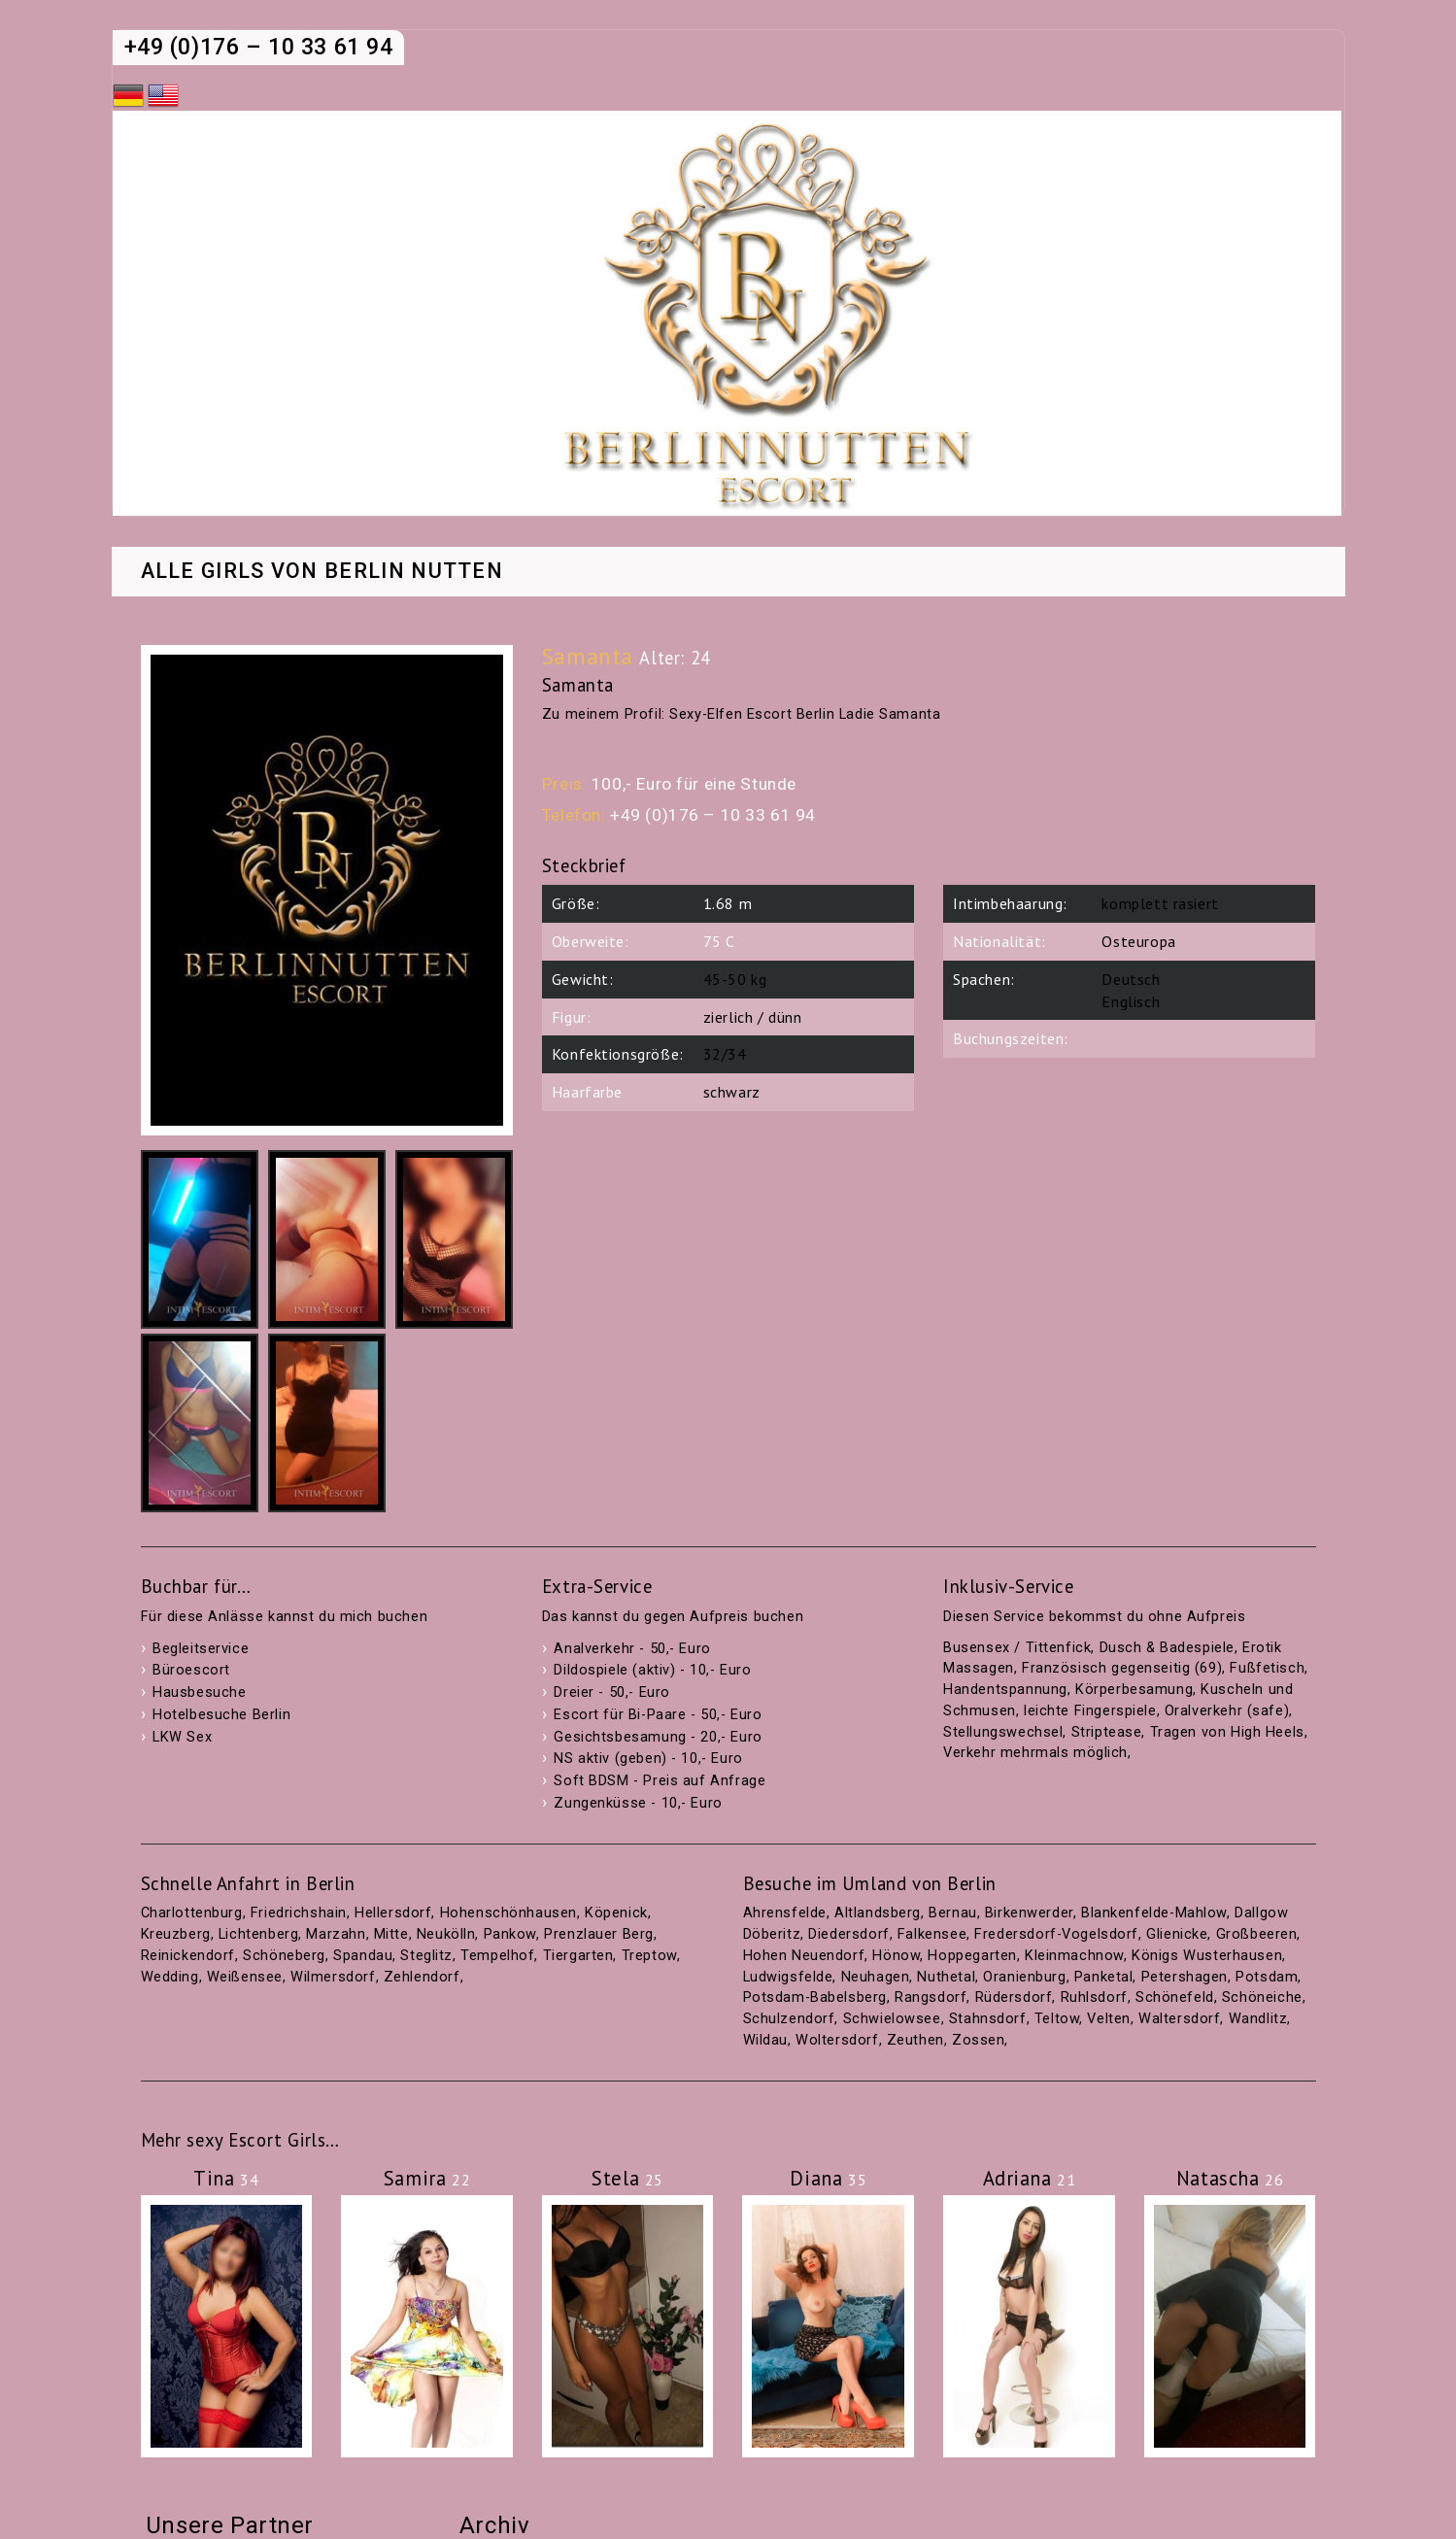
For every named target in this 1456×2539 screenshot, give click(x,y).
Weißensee (245, 1977)
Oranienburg (1024, 1977)
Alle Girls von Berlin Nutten (322, 572)
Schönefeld (1174, 1997)
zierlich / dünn (752, 1017)
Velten (1108, 2019)
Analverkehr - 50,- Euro (632, 1649)
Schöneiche (1262, 1997)
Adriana (1029, 2178)
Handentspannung (1005, 1689)
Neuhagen (875, 1977)
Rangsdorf (930, 1997)
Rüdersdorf (1014, 1997)
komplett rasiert (1159, 903)
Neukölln (446, 1934)
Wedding (170, 1977)
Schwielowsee (892, 2019)
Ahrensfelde (785, 1913)
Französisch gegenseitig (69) (1122, 1668)
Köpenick (616, 1913)
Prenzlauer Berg (599, 1934)
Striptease (1106, 1732)
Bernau (952, 1913)
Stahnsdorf (988, 2019)
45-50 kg (735, 979)
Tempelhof (497, 1955)
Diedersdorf (848, 1934)
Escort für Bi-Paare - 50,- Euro (658, 1715)
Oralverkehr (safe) (1227, 1711)
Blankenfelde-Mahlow (1154, 1913)
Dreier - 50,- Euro (611, 1692)
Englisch (1130, 1001)
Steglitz (426, 1955)
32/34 (725, 1054)
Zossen (978, 2040)
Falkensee (931, 1934)
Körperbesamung (1134, 1689)
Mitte (391, 1934)
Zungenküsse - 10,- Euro (638, 1803)
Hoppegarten (972, 1955)
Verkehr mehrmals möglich (1035, 1752)
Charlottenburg (192, 1913)
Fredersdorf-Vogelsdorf (1056, 1934)
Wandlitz (1258, 2019)
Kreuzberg (176, 1934)
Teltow (1056, 2019)
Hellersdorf (393, 1913)
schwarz (732, 1091)
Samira (427, 2178)
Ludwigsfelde (788, 1977)
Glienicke (1176, 1934)
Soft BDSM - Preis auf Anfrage (659, 1781)
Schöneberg (284, 1955)
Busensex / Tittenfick (1017, 1648)
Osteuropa (1138, 941)
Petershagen (1184, 1977)
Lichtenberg (258, 1934)
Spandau (362, 1955)
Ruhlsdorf (1094, 1997)
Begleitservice (200, 1649)
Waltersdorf (1179, 2019)
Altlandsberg (877, 1913)
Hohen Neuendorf (804, 1955)
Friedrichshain (299, 1913)
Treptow (649, 1955)
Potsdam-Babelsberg (815, 1997)
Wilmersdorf (332, 1977)
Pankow (510, 1934)
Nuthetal (946, 1977)
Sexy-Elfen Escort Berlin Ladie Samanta (804, 714)
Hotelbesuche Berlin (221, 1715)
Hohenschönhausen (508, 1913)
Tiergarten (578, 1955)
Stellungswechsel (1003, 1732)
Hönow (896, 1955)
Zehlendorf (422, 1977)
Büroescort (191, 1670)
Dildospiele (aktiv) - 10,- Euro (652, 1670)
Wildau (765, 2040)
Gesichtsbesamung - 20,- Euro (658, 1737)
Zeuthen (915, 2040)
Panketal (1104, 1977)
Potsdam (1267, 1977)
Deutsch (1130, 979)
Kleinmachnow (1074, 1955)
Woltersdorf (837, 2040)
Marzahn (335, 1934)
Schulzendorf (789, 2019)
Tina (225, 2178)
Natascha (1229, 2178)
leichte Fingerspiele (1090, 1711)
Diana (828, 2178)
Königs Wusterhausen (1207, 1955)
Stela (627, 2178)
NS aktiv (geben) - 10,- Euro (648, 1758)
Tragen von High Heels (1227, 1732)
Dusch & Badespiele (1167, 1648)
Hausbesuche (199, 1692)
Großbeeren (1257, 1934)
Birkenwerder (1029, 1913)
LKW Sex (182, 1737)
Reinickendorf (188, 1955)
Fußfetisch (1267, 1668)
